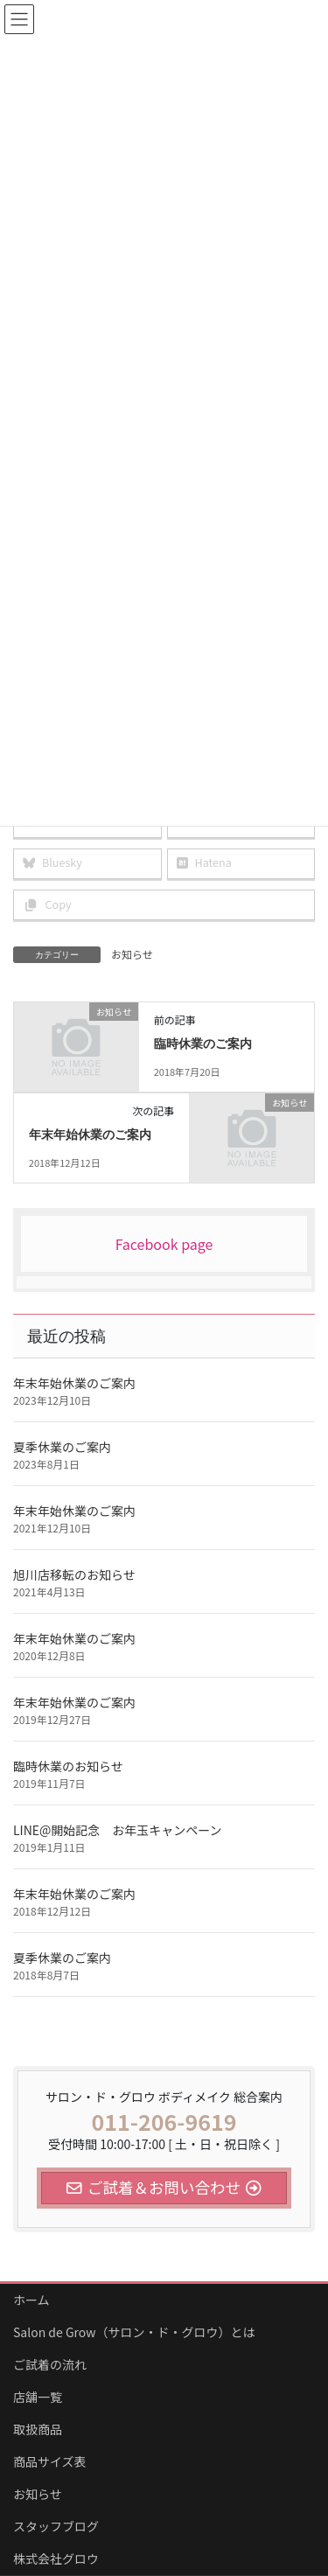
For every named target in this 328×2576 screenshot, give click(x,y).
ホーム (31, 2299)
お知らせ (132, 953)
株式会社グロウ (56, 2558)
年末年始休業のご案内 (90, 1134)
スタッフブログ (56, 2526)
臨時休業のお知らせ (68, 1766)
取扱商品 (37, 2429)
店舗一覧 (37, 2396)
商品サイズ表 (50, 2461)
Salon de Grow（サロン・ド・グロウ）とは (134, 2332)
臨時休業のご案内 (203, 1044)
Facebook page (164, 1243)
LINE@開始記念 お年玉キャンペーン (117, 1830)
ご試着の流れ (50, 2364)
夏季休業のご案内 (62, 1447)
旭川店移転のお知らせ (74, 1574)
